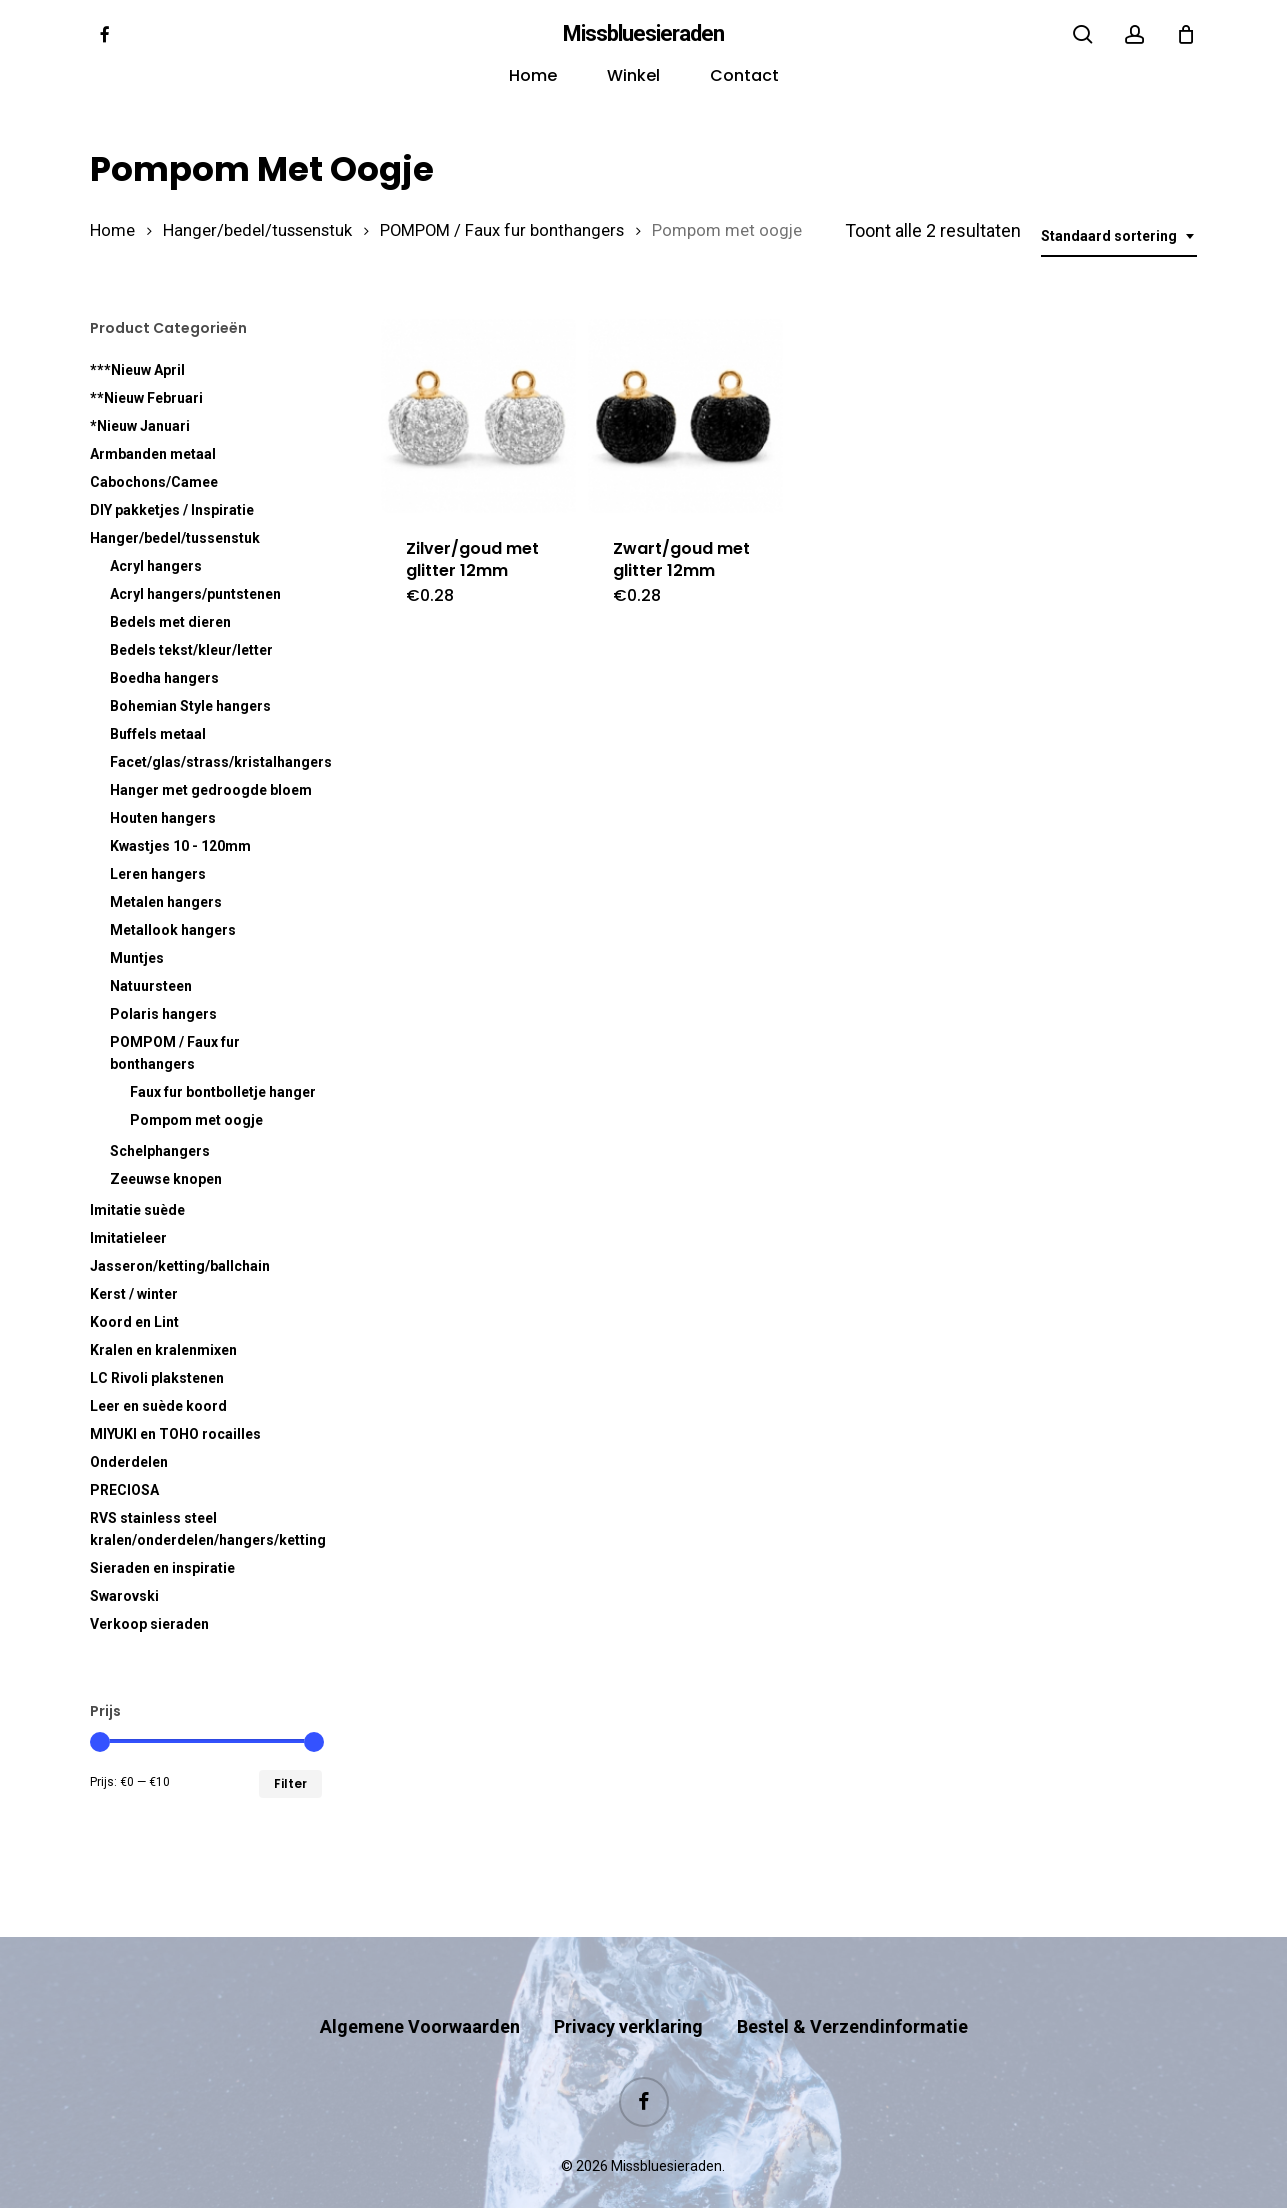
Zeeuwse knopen (166, 1179)
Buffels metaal (158, 734)
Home (112, 230)
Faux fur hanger (223, 1092)
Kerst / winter (134, 1294)
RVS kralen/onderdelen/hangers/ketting (206, 1529)
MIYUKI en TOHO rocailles (175, 1434)
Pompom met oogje (196, 1120)
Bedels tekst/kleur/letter (191, 650)
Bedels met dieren (170, 622)
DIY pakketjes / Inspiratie (172, 510)
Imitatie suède (137, 1210)
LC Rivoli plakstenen (157, 1378)
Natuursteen (151, 986)
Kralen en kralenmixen (163, 1350)
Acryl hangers (156, 566)
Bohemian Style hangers (190, 706)
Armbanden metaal (153, 454)
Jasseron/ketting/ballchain (180, 1266)
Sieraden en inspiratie (162, 1568)
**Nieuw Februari (146, 398)
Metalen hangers (166, 902)
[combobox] (1119, 236)
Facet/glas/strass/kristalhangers (216, 762)
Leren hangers (158, 874)
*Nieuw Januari (140, 426)
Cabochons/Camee (154, 482)
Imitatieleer (128, 1238)
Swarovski (124, 1596)
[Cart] (1186, 34)
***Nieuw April (137, 370)
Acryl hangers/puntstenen (195, 594)
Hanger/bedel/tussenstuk (257, 230)
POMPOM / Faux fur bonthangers (502, 230)
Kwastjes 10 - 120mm (180, 846)
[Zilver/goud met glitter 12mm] (478, 416)
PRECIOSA (124, 1490)
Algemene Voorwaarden (420, 1987)
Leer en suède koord (158, 1406)
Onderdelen (129, 1462)
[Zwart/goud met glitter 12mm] (685, 416)
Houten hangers (163, 818)
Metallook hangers (173, 930)
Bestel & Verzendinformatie (852, 1987)
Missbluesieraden (643, 34)
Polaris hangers (163, 1014)
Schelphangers (160, 1151)
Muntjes (137, 958)
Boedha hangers (164, 678)
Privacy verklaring (628, 1987)
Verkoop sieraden (149, 1624)
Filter (290, 1783)
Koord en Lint (134, 1322)
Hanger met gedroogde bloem (211, 790)
